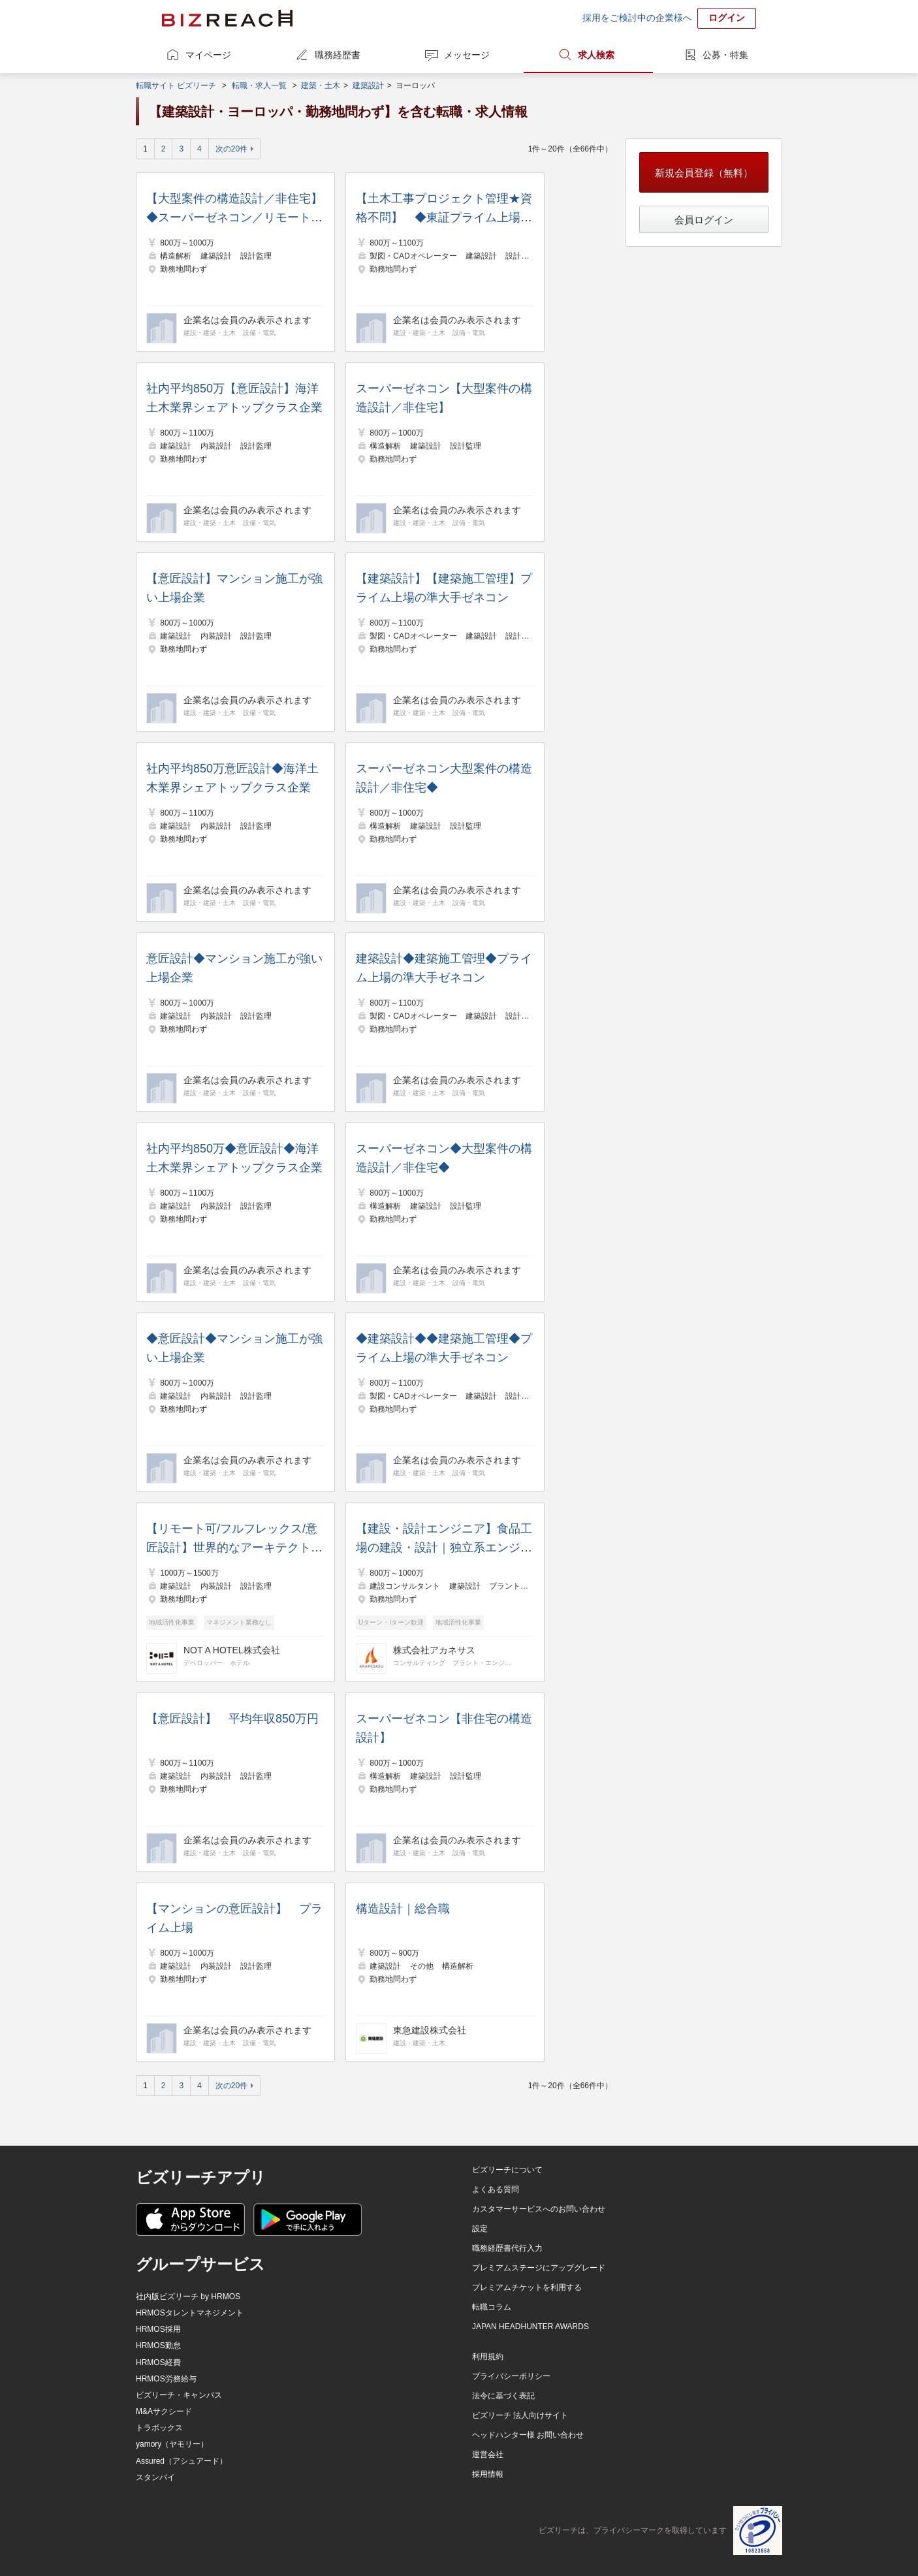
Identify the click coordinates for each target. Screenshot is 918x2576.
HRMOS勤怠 (158, 2345)
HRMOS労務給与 (166, 2378)
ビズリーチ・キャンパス (179, 2395)
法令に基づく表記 (503, 2395)
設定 (480, 2228)
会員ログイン (703, 219)
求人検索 (596, 55)
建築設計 (368, 85)
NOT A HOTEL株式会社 (231, 1650)
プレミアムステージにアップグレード (538, 2267)
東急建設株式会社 (429, 2030)
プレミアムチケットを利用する (527, 2287)
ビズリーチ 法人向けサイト (520, 2415)
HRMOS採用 (158, 2329)
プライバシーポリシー (511, 2376)
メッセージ (467, 55)
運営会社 (487, 2454)
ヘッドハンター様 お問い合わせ (528, 2435)
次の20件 (231, 148)
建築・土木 (320, 85)
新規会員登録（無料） (704, 172)
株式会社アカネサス (434, 1650)
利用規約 (487, 2356)
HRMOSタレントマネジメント (190, 2312)
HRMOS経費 (158, 2362)
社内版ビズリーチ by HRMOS (188, 2296)
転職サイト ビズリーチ (176, 85)
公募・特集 (725, 55)
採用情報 (487, 2474)
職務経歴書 (337, 55)
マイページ (208, 55)
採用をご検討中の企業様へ (637, 17)
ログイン (726, 17)
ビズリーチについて (507, 2169)
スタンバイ (155, 2477)
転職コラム (491, 2307)
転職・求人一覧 (259, 85)
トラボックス (159, 2427)
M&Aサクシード (164, 2411)
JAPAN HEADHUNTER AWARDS (530, 2326)
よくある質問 (495, 2189)
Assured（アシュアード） (181, 2461)
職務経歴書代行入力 (507, 2248)
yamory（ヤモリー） (172, 2444)
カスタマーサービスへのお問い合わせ (538, 2209)
